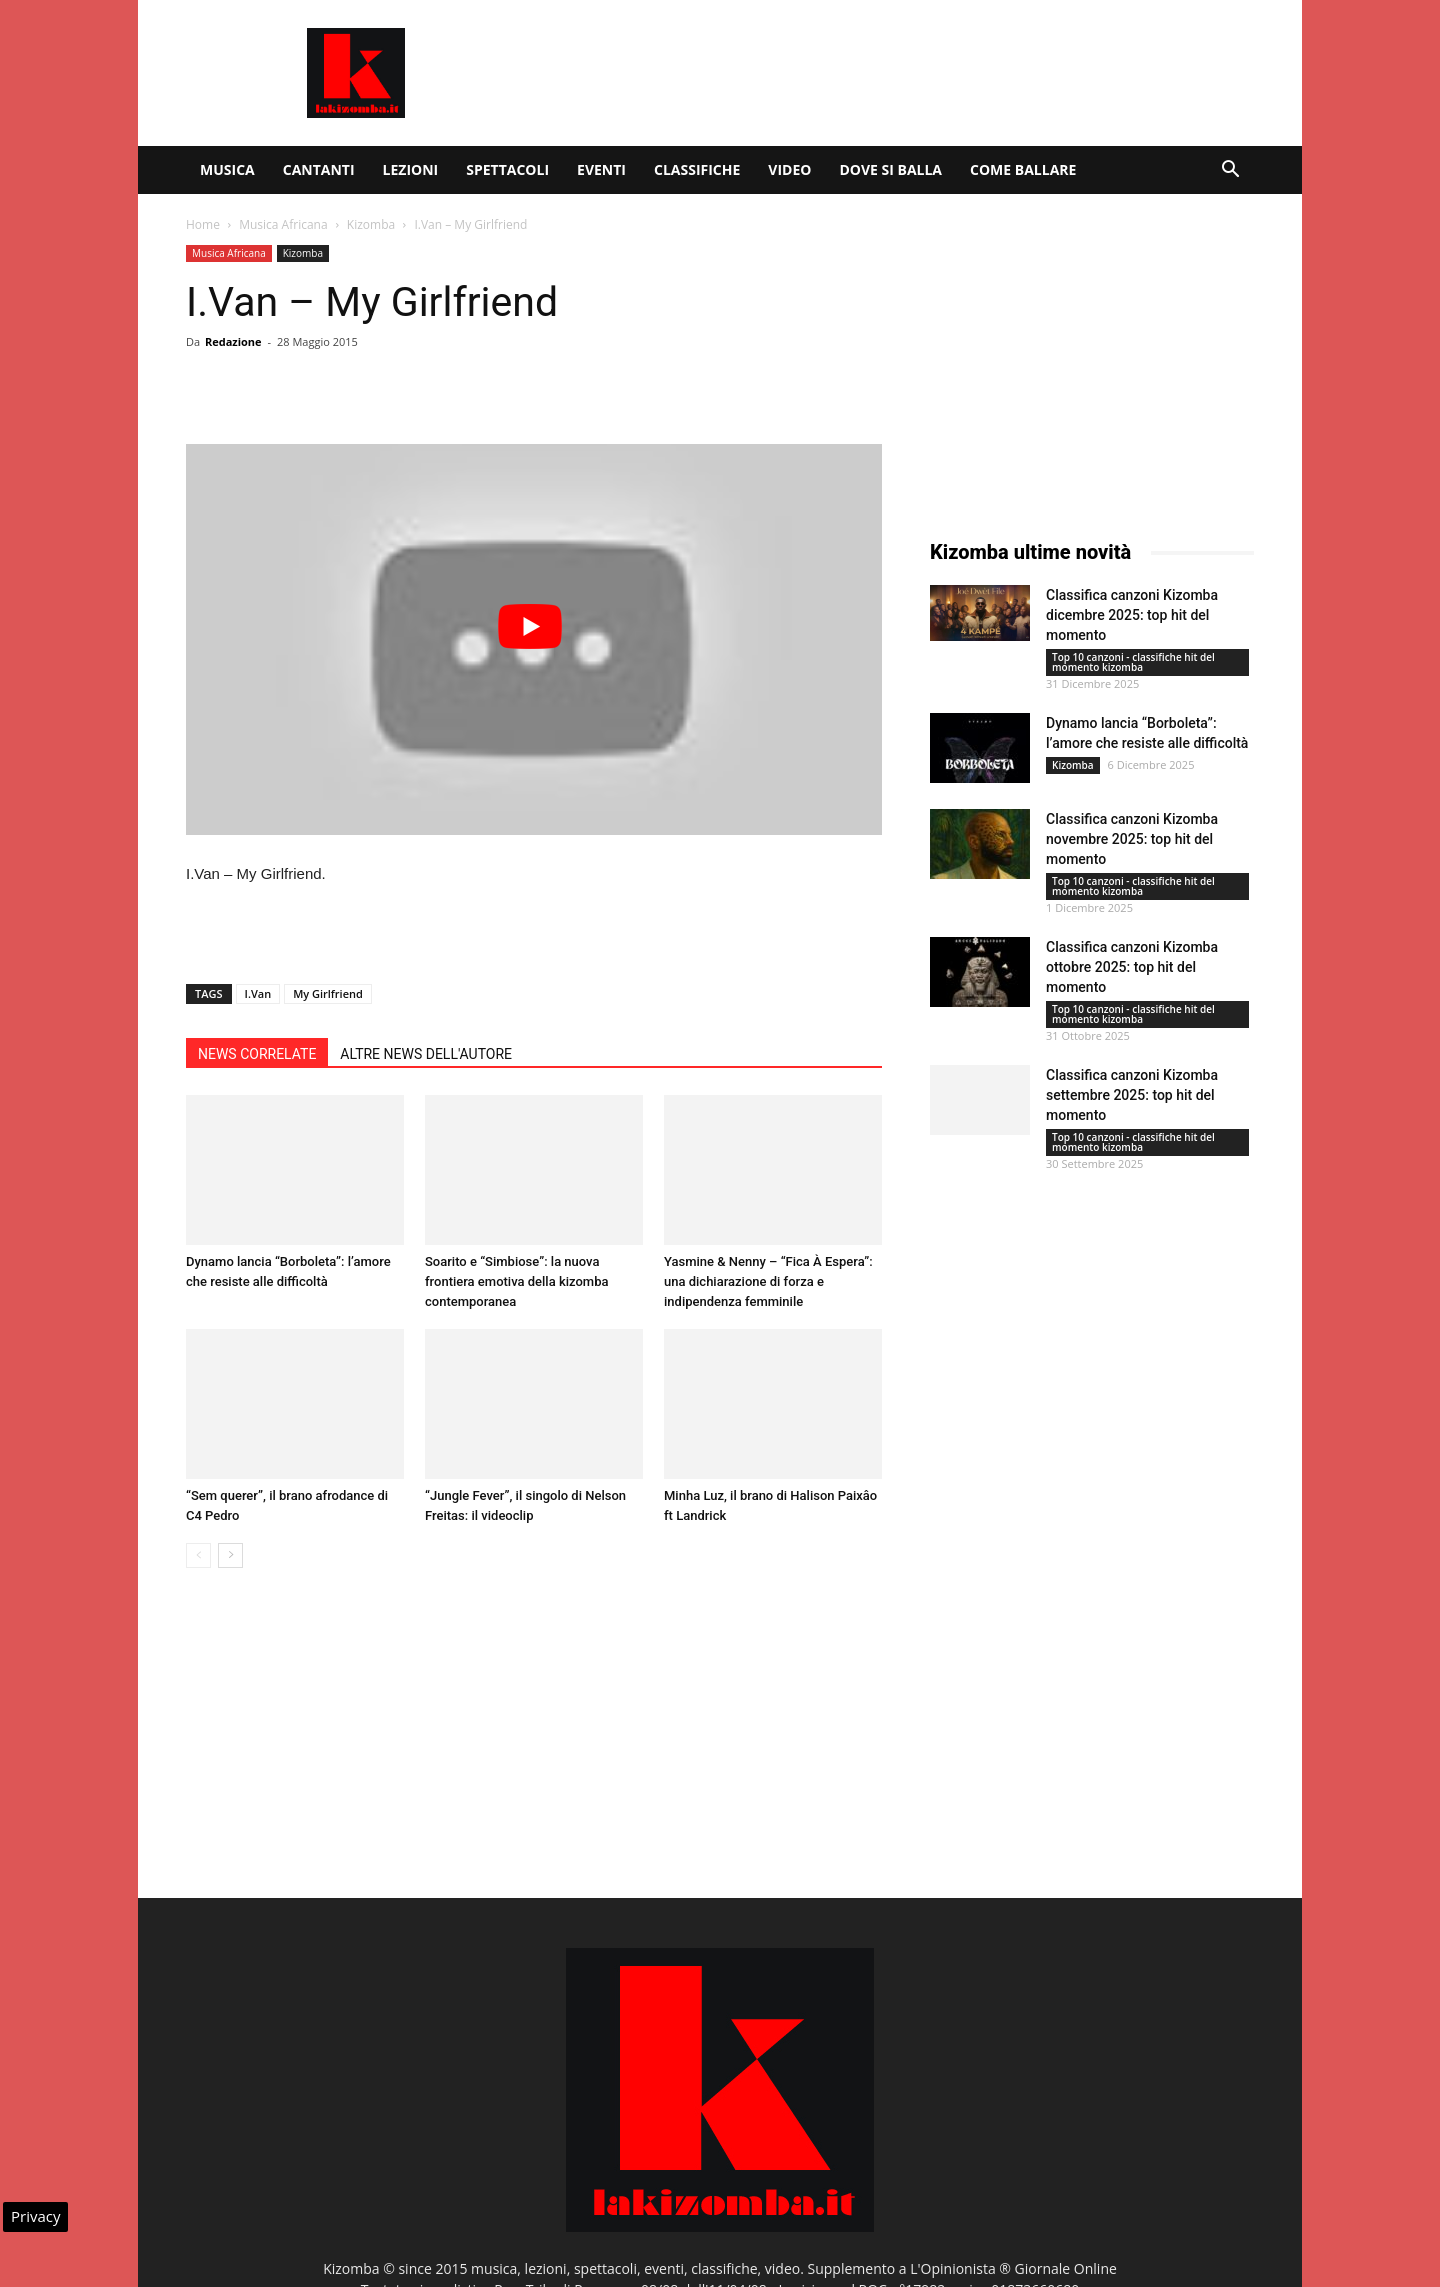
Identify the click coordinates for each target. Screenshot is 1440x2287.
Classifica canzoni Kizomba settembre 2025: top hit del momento (1132, 1095)
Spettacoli (507, 169)
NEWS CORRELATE (257, 1054)
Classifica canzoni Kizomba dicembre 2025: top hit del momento (1132, 615)
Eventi (601, 169)
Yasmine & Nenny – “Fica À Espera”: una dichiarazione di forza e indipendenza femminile (768, 1281)
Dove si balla (890, 169)
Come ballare (1023, 169)
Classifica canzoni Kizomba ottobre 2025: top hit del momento (1132, 967)
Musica (227, 169)
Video (789, 169)
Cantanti (319, 169)
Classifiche (697, 169)
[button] (1230, 171)
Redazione (233, 341)
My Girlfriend (328, 993)
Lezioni (411, 169)
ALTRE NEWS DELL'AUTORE (426, 1054)
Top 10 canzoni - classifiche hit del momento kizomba (1133, 662)
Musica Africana (283, 224)
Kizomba (371, 224)
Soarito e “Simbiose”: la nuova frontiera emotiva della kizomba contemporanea (516, 1281)
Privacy (35, 2216)
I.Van (258, 993)
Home (203, 224)
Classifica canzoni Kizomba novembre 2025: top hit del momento (1132, 839)
